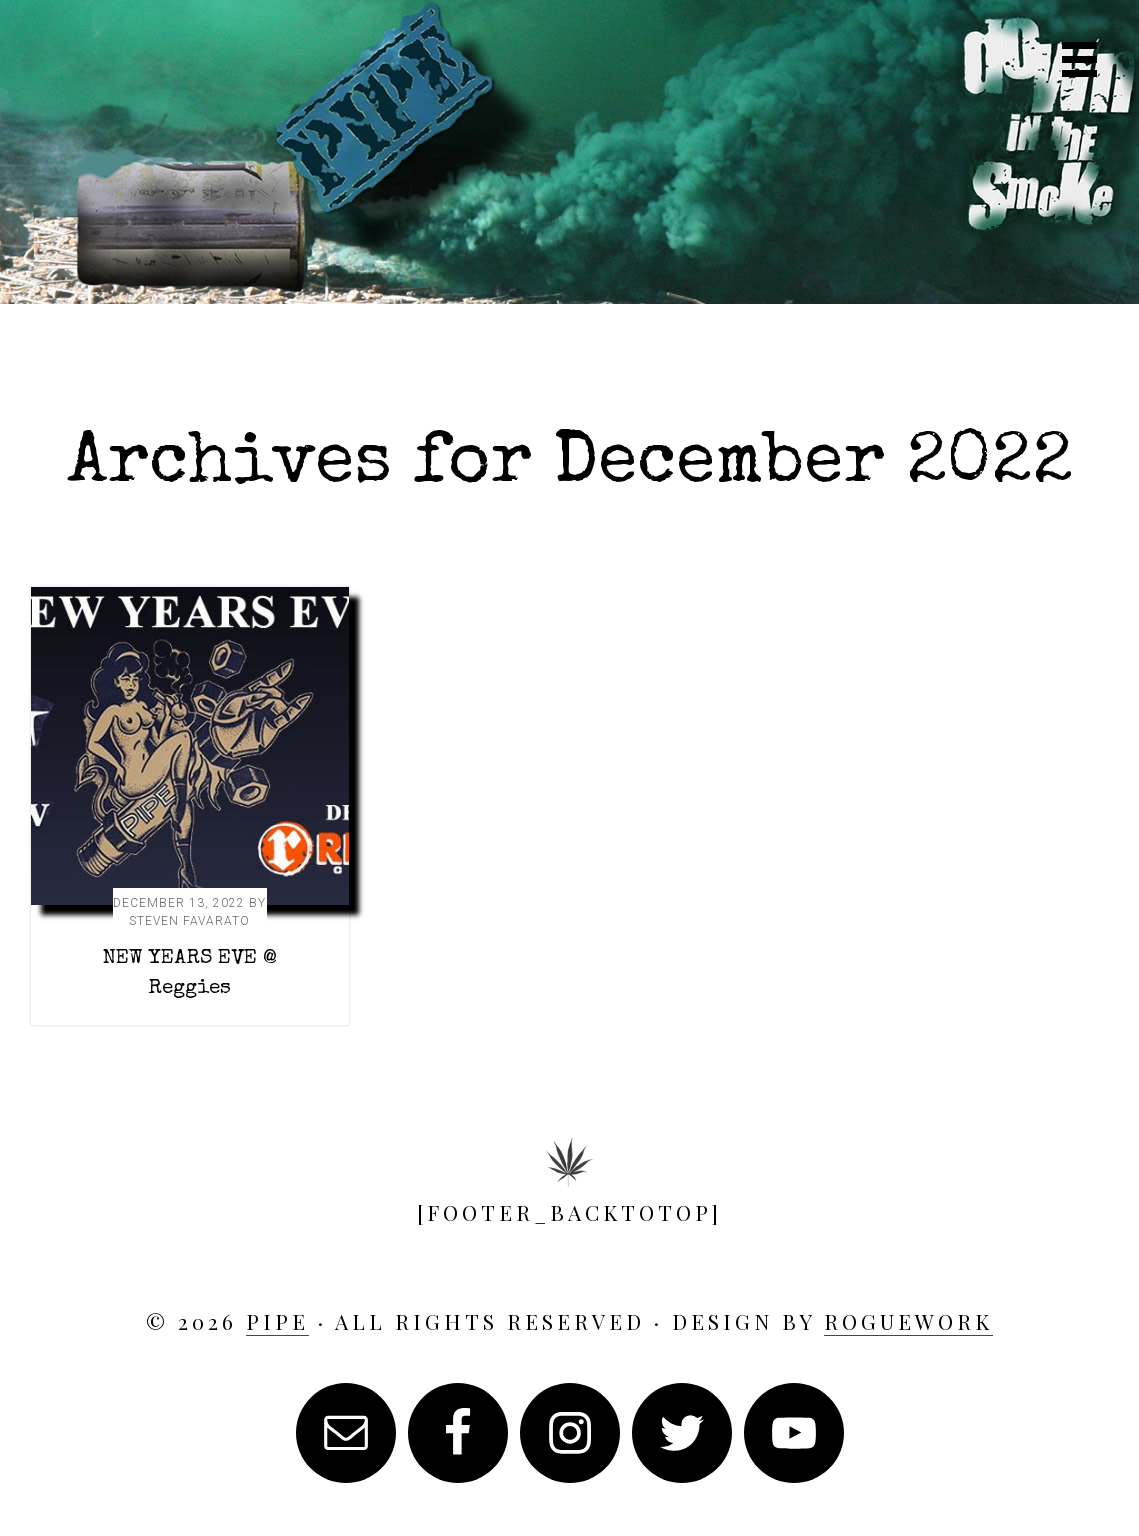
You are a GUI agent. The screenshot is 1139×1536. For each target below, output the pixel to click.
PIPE (569, 167)
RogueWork (908, 1321)
